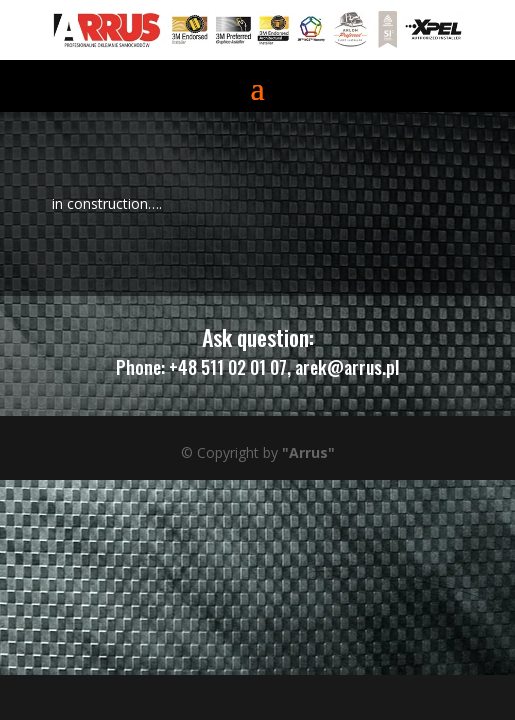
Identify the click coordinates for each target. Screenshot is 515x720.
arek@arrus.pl (347, 367)
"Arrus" (308, 452)
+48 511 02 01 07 (228, 367)
